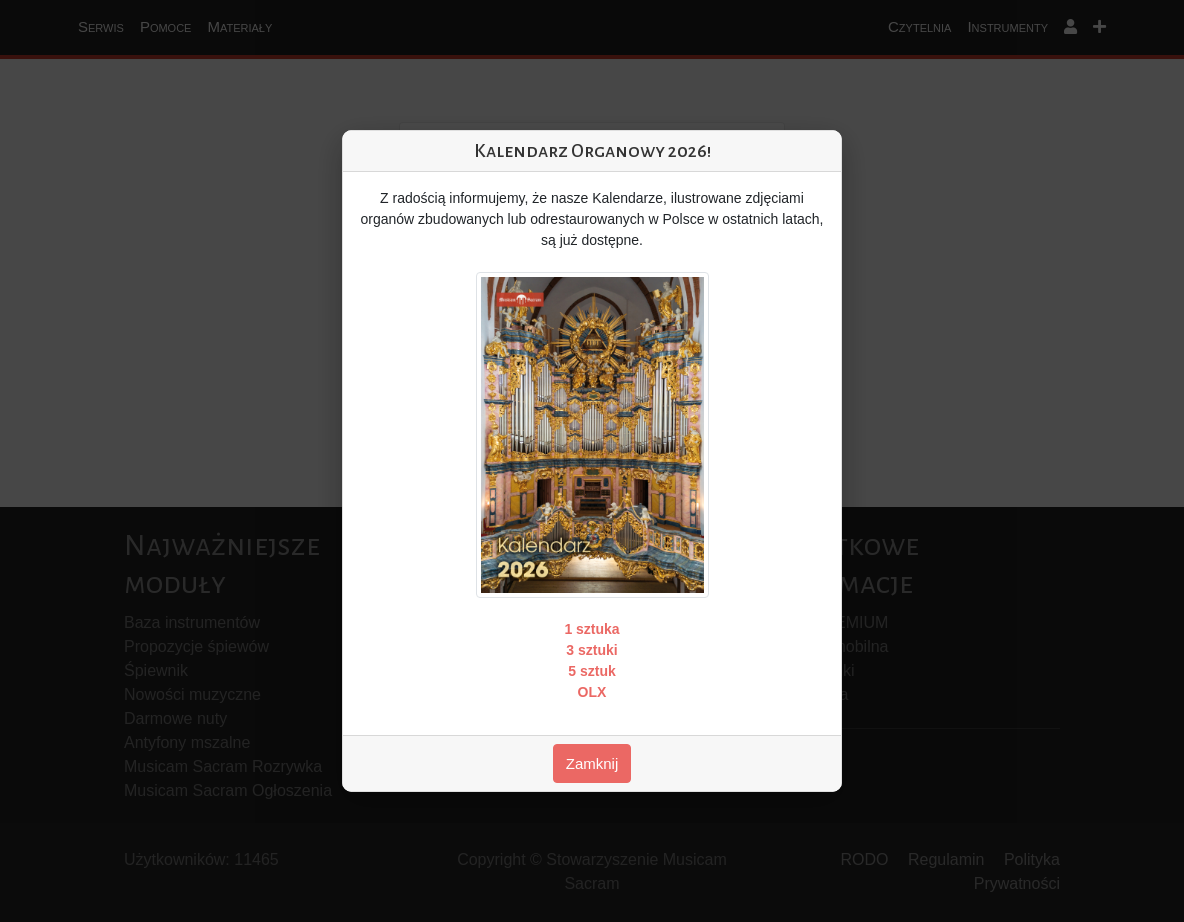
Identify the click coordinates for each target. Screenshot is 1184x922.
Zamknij (592, 763)
